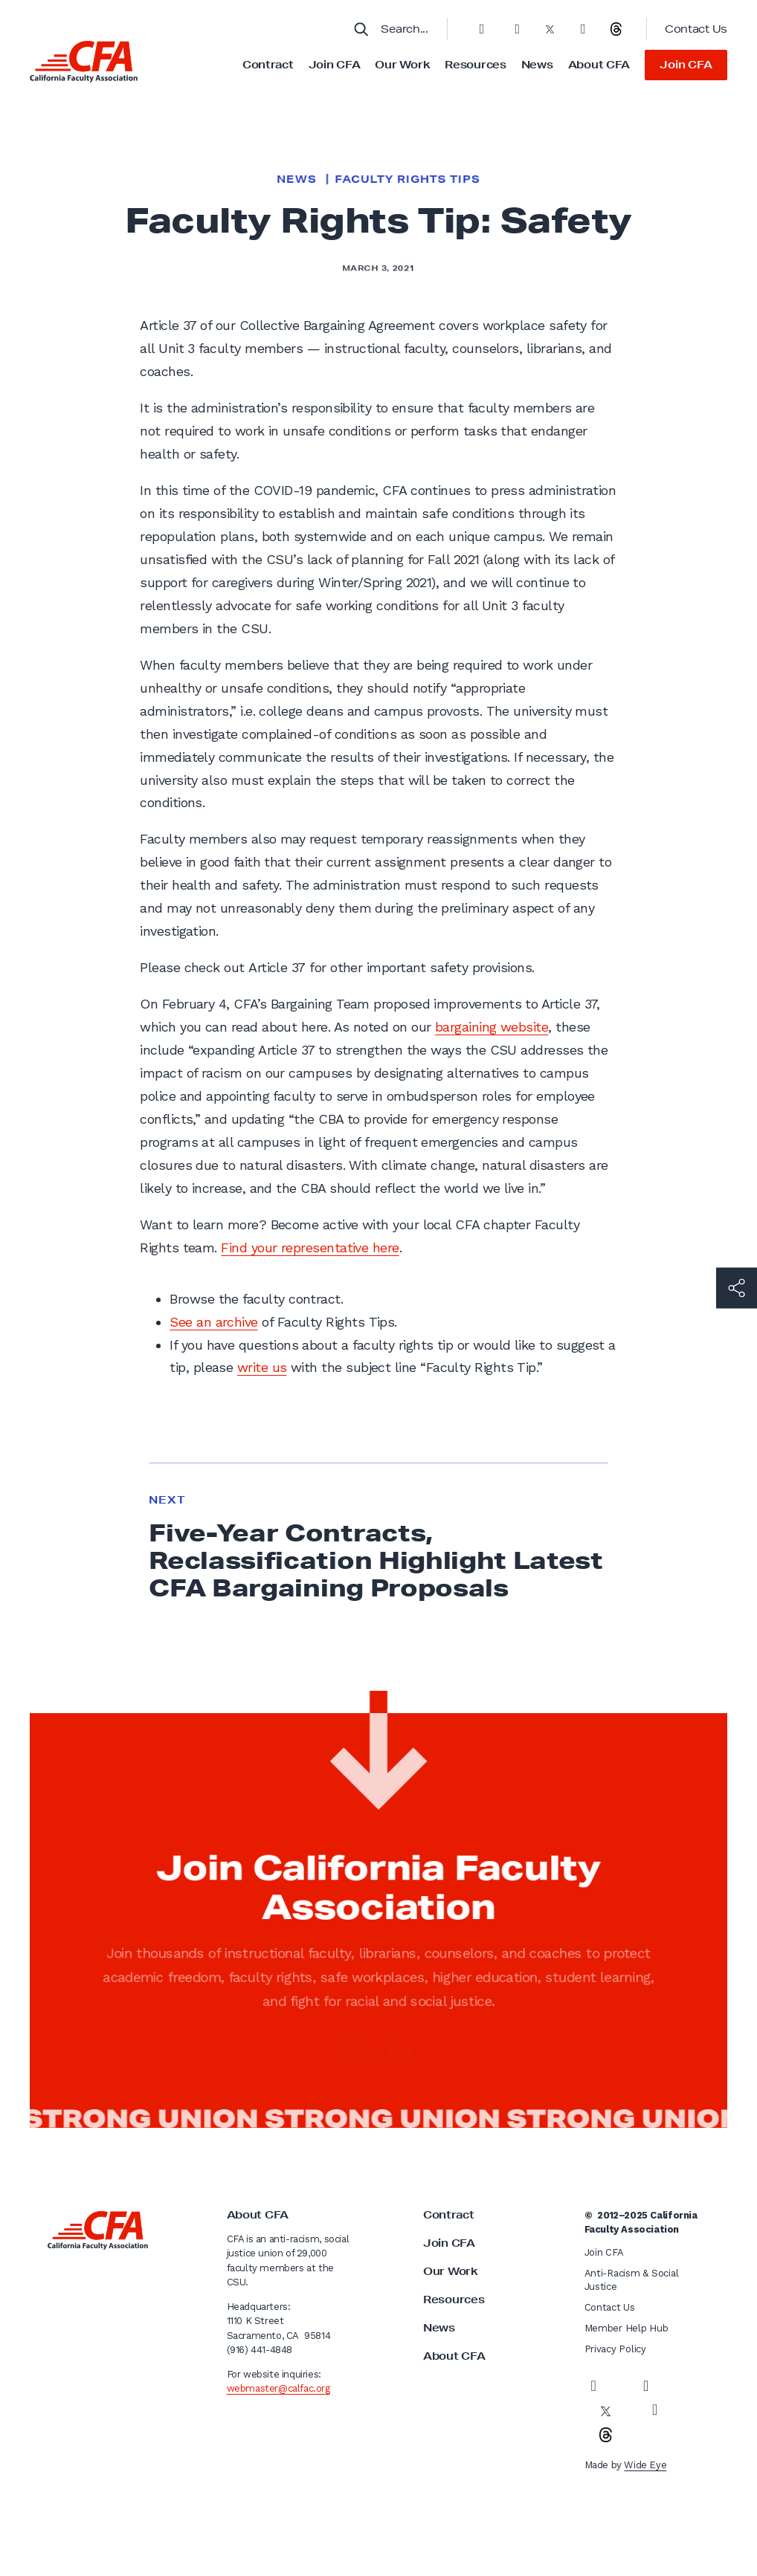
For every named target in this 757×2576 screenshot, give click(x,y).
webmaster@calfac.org (278, 2388)
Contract (268, 64)
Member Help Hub (626, 2328)
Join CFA (335, 64)
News (537, 64)
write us (262, 1367)
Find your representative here (310, 1247)
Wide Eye (645, 2464)
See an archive (213, 1322)
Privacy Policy (615, 2349)
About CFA (599, 64)
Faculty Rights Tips (407, 179)
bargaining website (491, 1027)
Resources (475, 64)
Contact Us (696, 29)
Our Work (402, 64)
